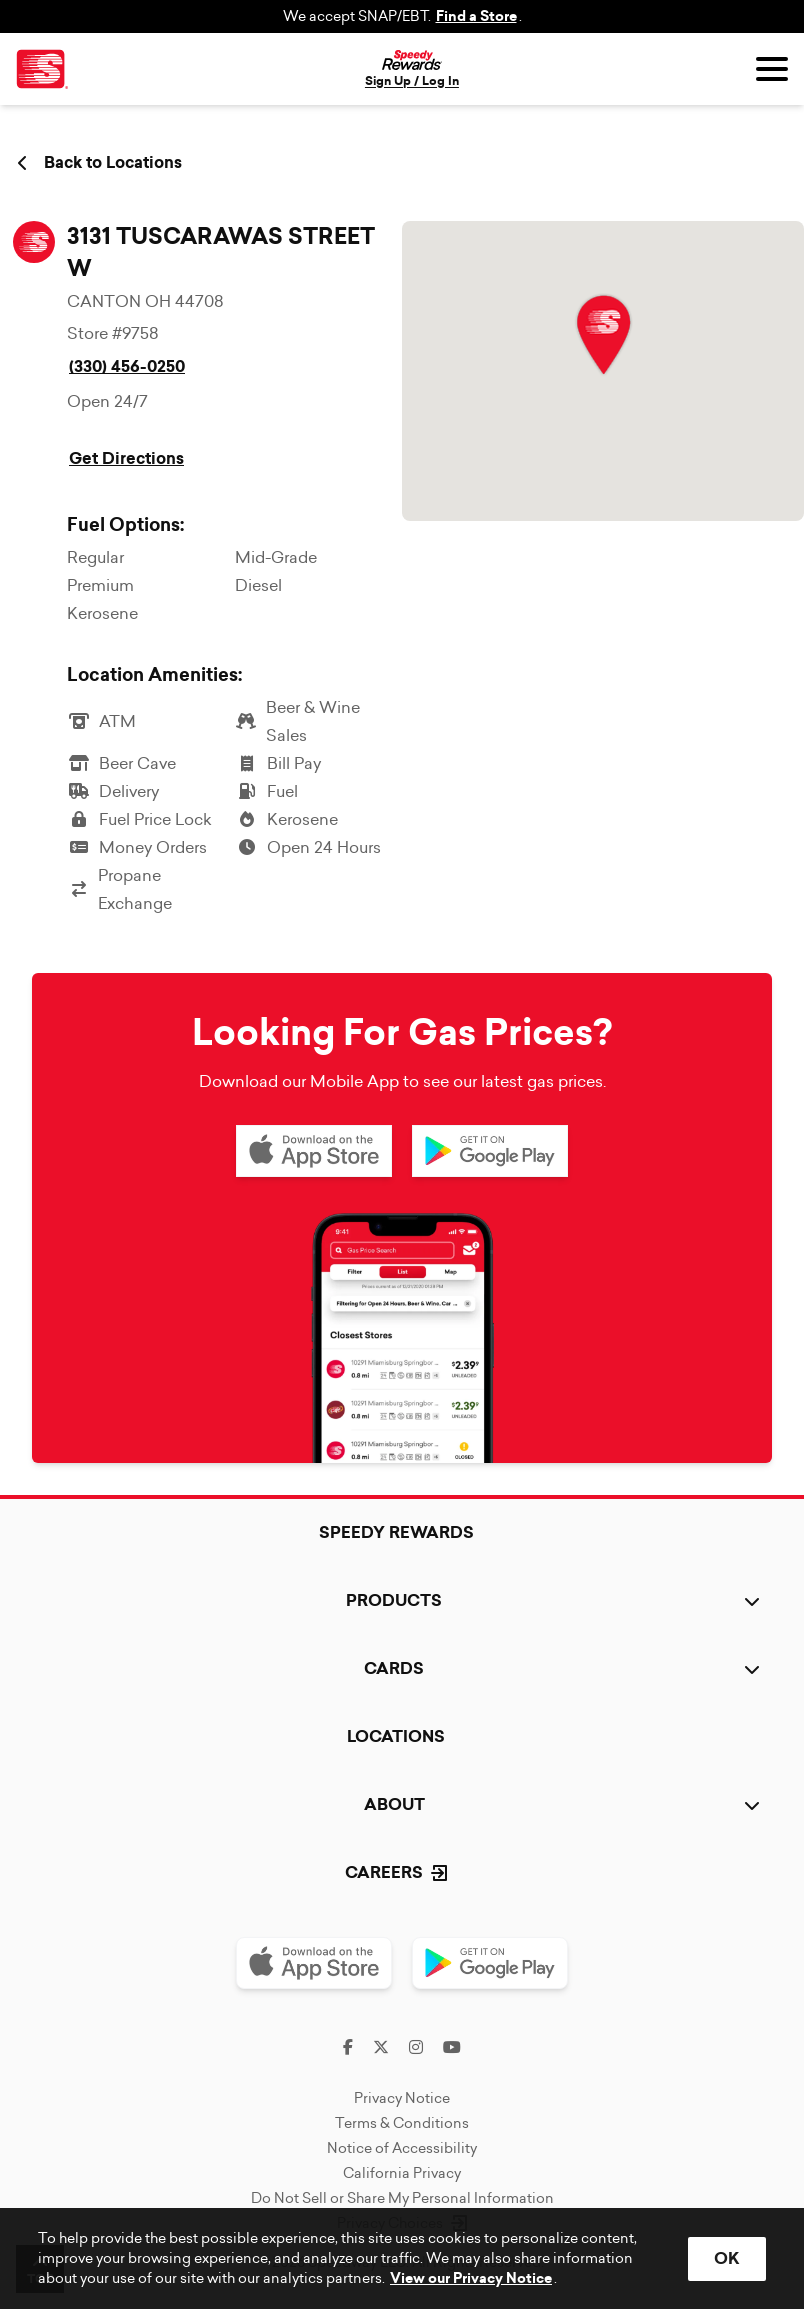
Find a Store (476, 16)
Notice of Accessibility (402, 2148)
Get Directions (126, 458)
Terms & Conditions (402, 2123)
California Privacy (402, 2173)
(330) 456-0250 (127, 366)
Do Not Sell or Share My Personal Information (402, 2198)
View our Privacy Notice (471, 2278)
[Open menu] (772, 69)
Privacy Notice (402, 2098)
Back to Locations (100, 163)
